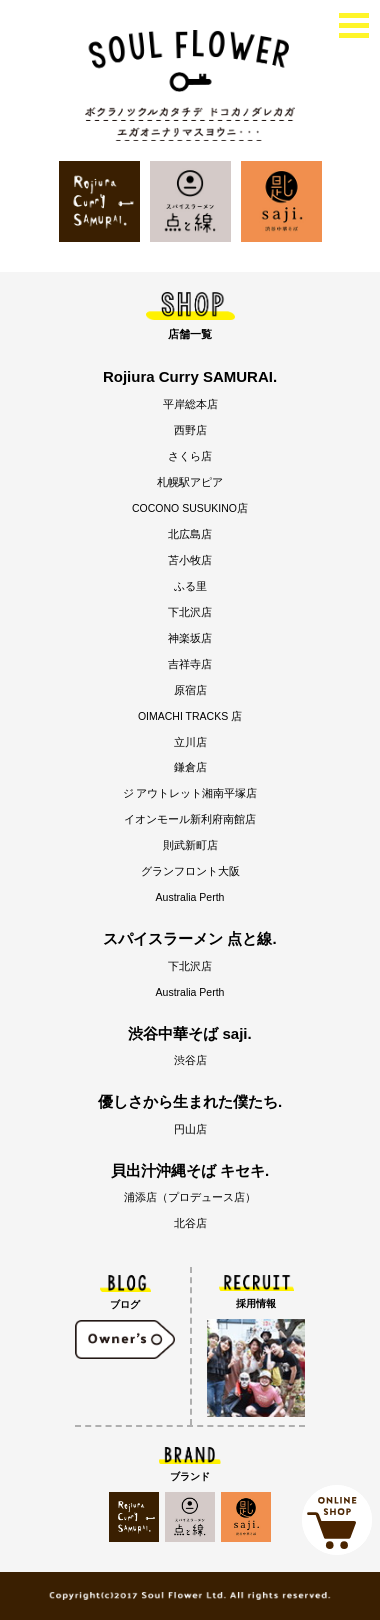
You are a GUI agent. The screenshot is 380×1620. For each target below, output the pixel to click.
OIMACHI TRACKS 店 (190, 716)
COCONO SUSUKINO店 (190, 508)
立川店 (190, 742)
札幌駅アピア (190, 482)
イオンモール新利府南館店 (190, 819)
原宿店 (190, 690)
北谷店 (190, 1223)
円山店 (190, 1129)
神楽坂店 (190, 638)
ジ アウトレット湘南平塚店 (190, 793)
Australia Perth (190, 897)
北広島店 (190, 534)
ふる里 (190, 586)
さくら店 (190, 456)
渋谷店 (190, 1060)
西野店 (190, 430)
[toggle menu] (354, 23)
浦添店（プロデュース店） (190, 1197)
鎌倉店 (190, 767)
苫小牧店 (190, 560)
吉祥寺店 (190, 664)
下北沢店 (190, 612)
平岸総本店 (190, 404)
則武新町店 (190, 845)
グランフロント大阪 (190, 871)
